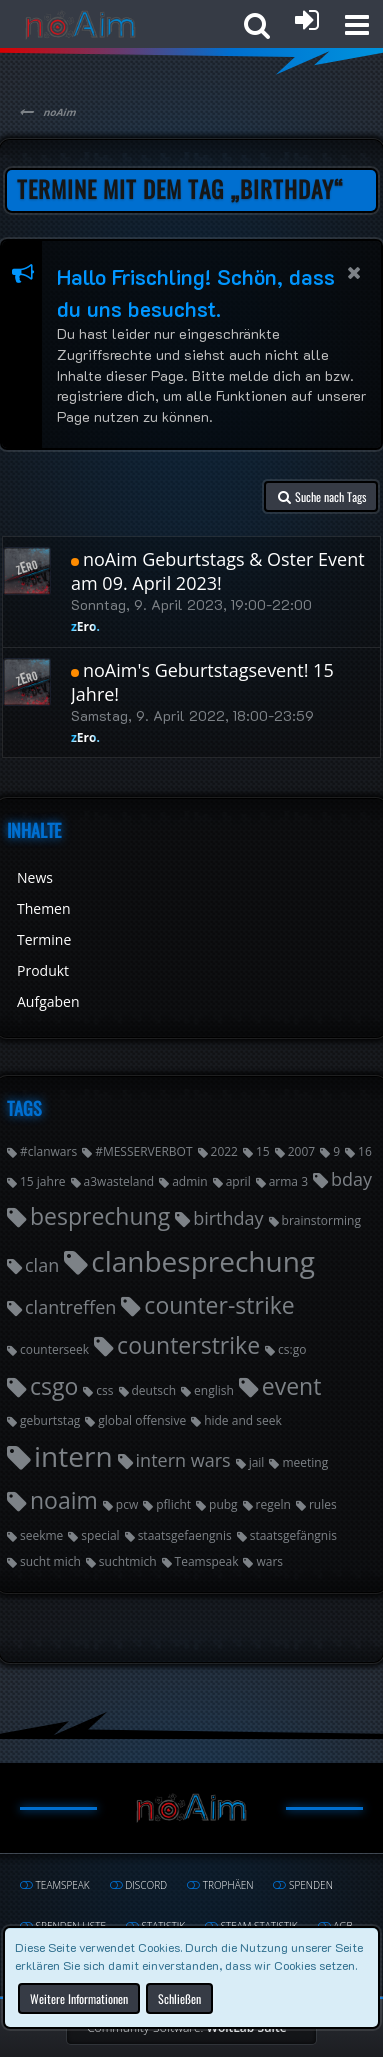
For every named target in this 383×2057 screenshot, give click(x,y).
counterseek (54, 1349)
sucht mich (50, 1561)
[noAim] (80, 25)
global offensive (142, 1420)
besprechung (100, 1216)
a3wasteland (119, 1181)
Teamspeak (207, 1561)
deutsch (154, 1390)
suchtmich (128, 1561)
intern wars (183, 1460)
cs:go (292, 1349)
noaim (64, 1500)
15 (263, 1151)
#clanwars (48, 1151)
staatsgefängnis (293, 1535)
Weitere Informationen (79, 1997)
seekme (41, 1535)
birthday (228, 1218)
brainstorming (321, 1220)
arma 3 (288, 1181)
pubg (223, 1504)
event (292, 1386)
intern (73, 1456)
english (214, 1390)
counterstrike (188, 1345)
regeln (273, 1504)
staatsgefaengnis (185, 1535)
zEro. (85, 626)
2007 (301, 1151)
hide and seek (243, 1420)
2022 (224, 1151)
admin (190, 1181)
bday (351, 1179)
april (238, 1181)
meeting (305, 1462)
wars (269, 1561)
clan (42, 1265)
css (104, 1390)
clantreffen (70, 1307)
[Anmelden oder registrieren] (307, 20)
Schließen (179, 1997)
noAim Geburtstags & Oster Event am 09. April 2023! (218, 571)
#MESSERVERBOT (143, 1151)
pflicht (173, 1504)
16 (365, 1151)
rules (323, 1504)
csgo (54, 1386)
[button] (357, 25)
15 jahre (43, 1181)
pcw (127, 1504)
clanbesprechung (203, 1261)
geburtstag (50, 1420)
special (100, 1535)
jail (257, 1462)
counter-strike (219, 1305)
